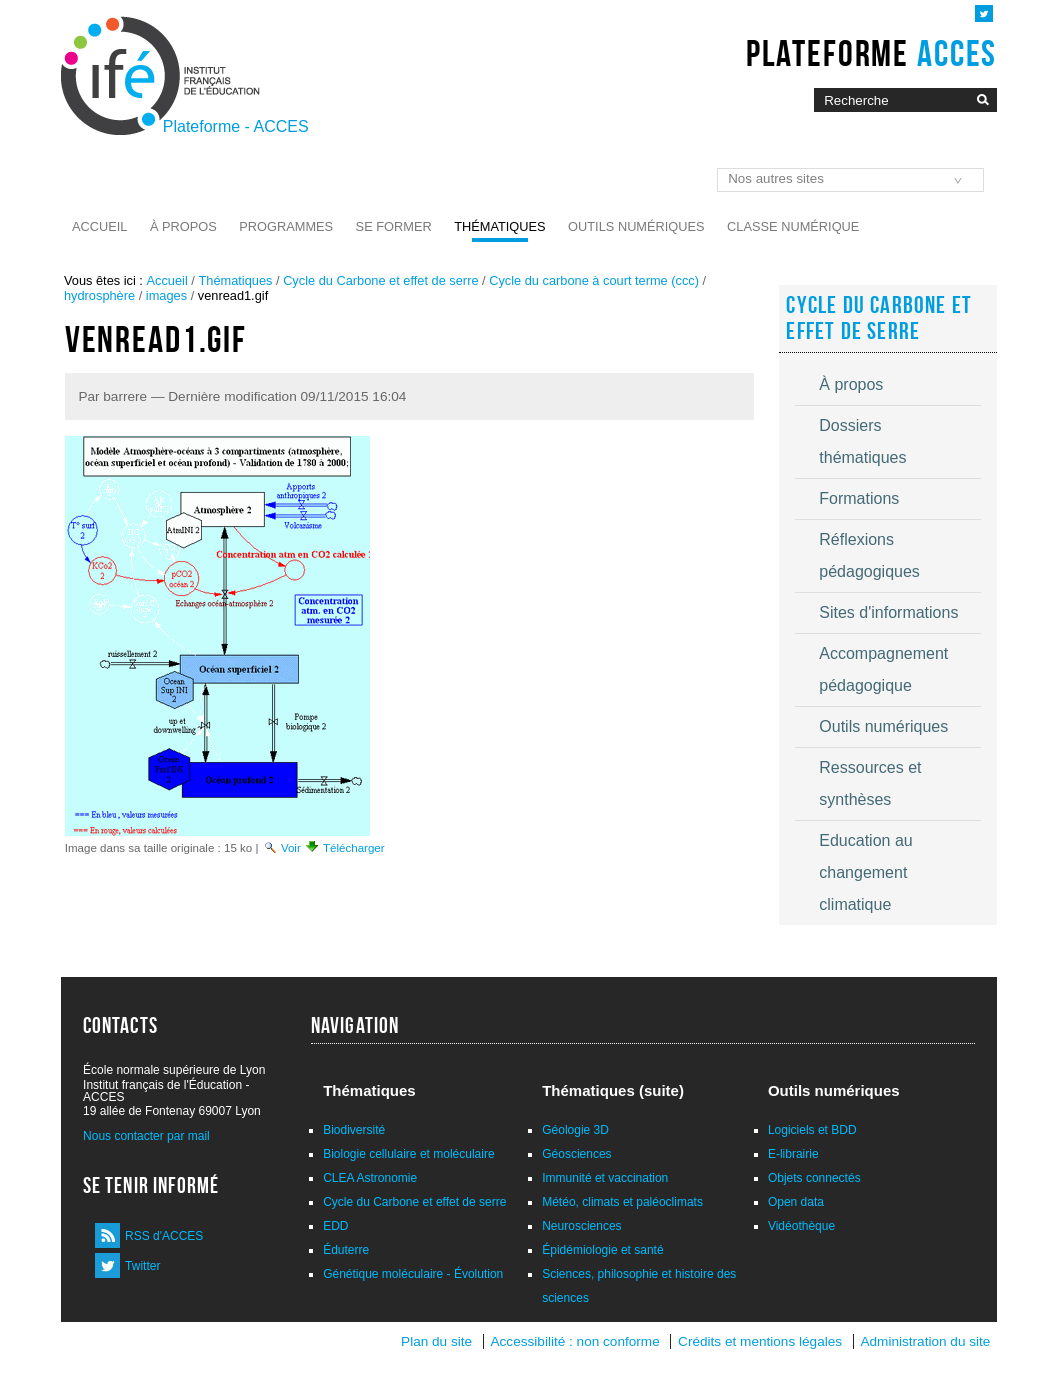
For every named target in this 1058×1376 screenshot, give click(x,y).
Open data (796, 1202)
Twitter (142, 1266)
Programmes (286, 226)
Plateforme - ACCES (236, 126)
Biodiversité (354, 1130)
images (166, 295)
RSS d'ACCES (164, 1236)
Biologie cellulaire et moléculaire (408, 1154)
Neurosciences (581, 1226)
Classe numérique (793, 226)
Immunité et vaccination (605, 1178)
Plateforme (871, 53)
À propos (183, 226)
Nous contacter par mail (146, 1136)
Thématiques (499, 226)
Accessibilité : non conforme (574, 1341)
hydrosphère (99, 295)
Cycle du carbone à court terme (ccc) (594, 280)
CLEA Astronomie (370, 1178)
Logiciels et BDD (812, 1130)
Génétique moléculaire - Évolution (413, 1274)
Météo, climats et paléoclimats (622, 1202)
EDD (335, 1226)
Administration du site (925, 1341)
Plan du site (436, 1341)
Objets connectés (814, 1178)
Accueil (99, 226)
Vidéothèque (801, 1226)
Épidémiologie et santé (602, 1250)
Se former (394, 226)
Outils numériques (636, 226)
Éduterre (346, 1250)
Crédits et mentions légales (760, 1341)
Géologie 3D (575, 1130)
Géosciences (576, 1154)
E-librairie (793, 1154)
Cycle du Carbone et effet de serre (380, 280)
